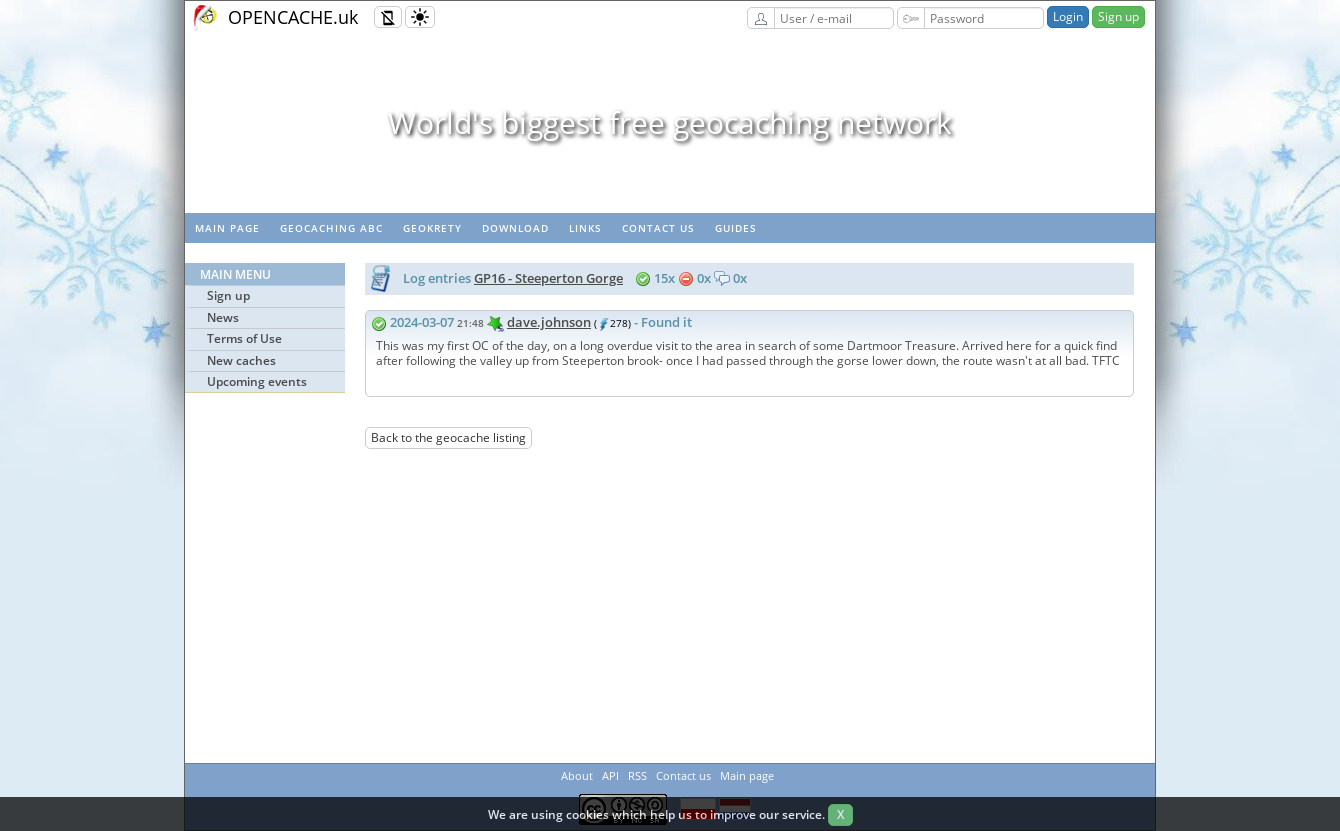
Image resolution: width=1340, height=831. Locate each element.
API (610, 775)
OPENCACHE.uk (293, 17)
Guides (736, 228)
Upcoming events (257, 381)
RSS (637, 775)
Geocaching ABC (331, 228)
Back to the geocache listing (448, 437)
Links (585, 228)
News (223, 317)
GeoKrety (432, 228)
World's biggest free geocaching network (670, 122)
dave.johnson (549, 322)
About (577, 775)
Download (515, 228)
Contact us (658, 228)
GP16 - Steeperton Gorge (548, 278)
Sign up (1118, 16)
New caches (241, 360)
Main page (227, 228)
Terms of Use (244, 338)
